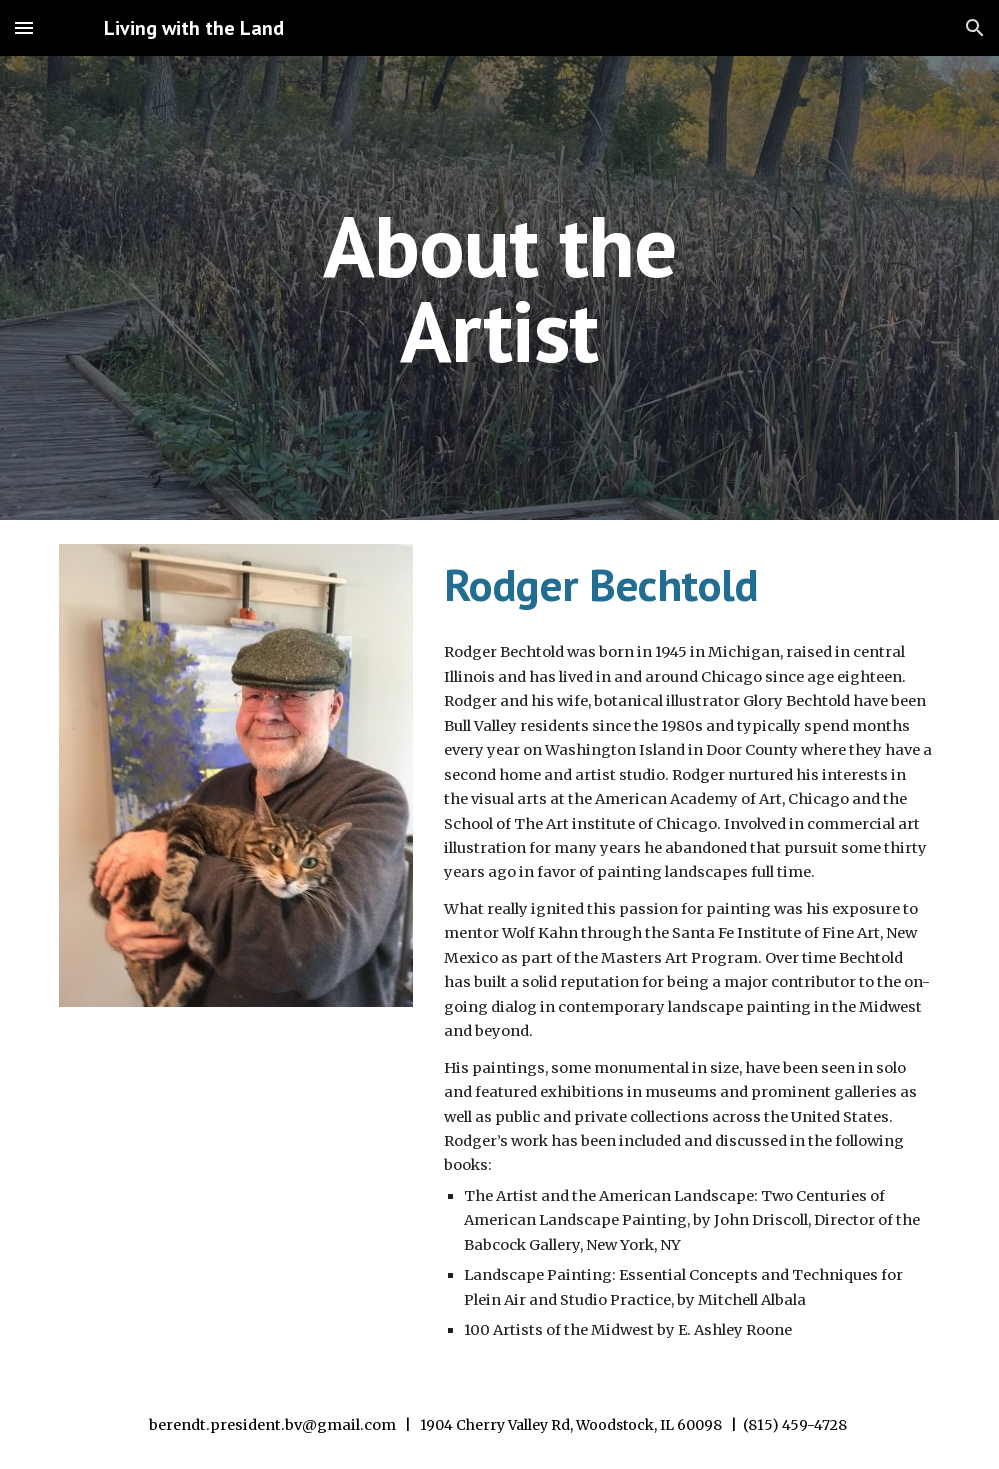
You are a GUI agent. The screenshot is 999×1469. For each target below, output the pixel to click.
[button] (24, 27)
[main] (499, 288)
